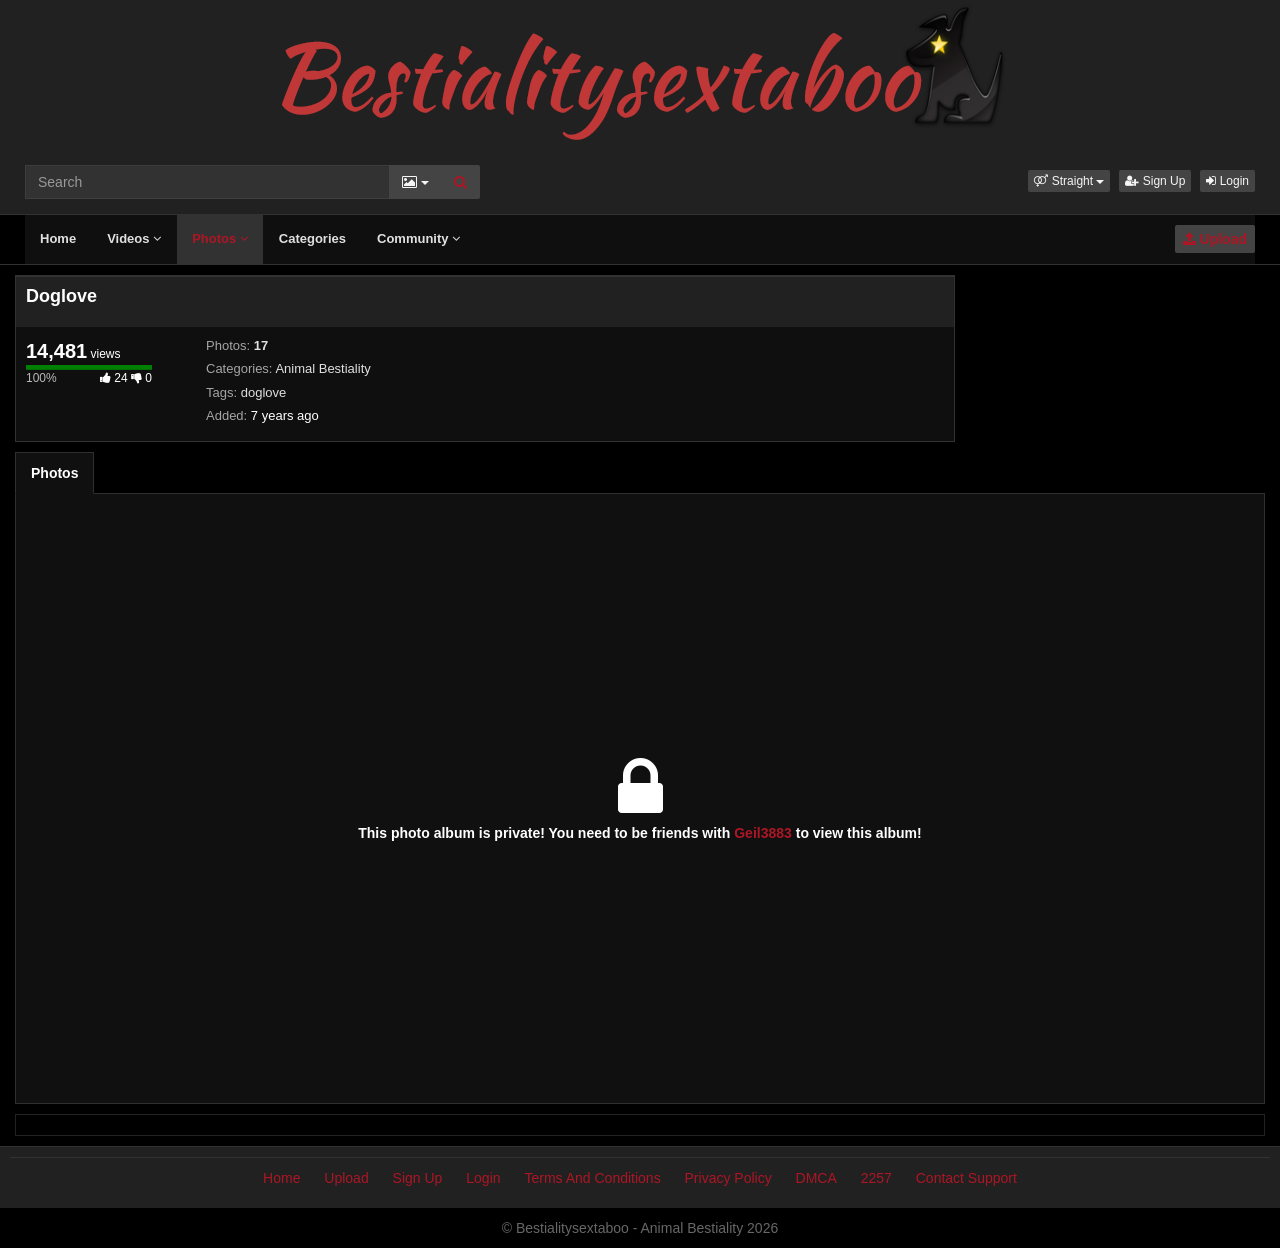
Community (418, 238)
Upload (1215, 239)
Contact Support (966, 1178)
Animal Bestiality (322, 368)
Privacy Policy (728, 1178)
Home (58, 238)
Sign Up (1155, 181)
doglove (264, 392)
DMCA (816, 1178)
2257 (876, 1178)
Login (1227, 181)
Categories (312, 238)
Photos (220, 238)
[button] (1069, 181)
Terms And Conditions (592, 1178)
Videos (134, 238)
